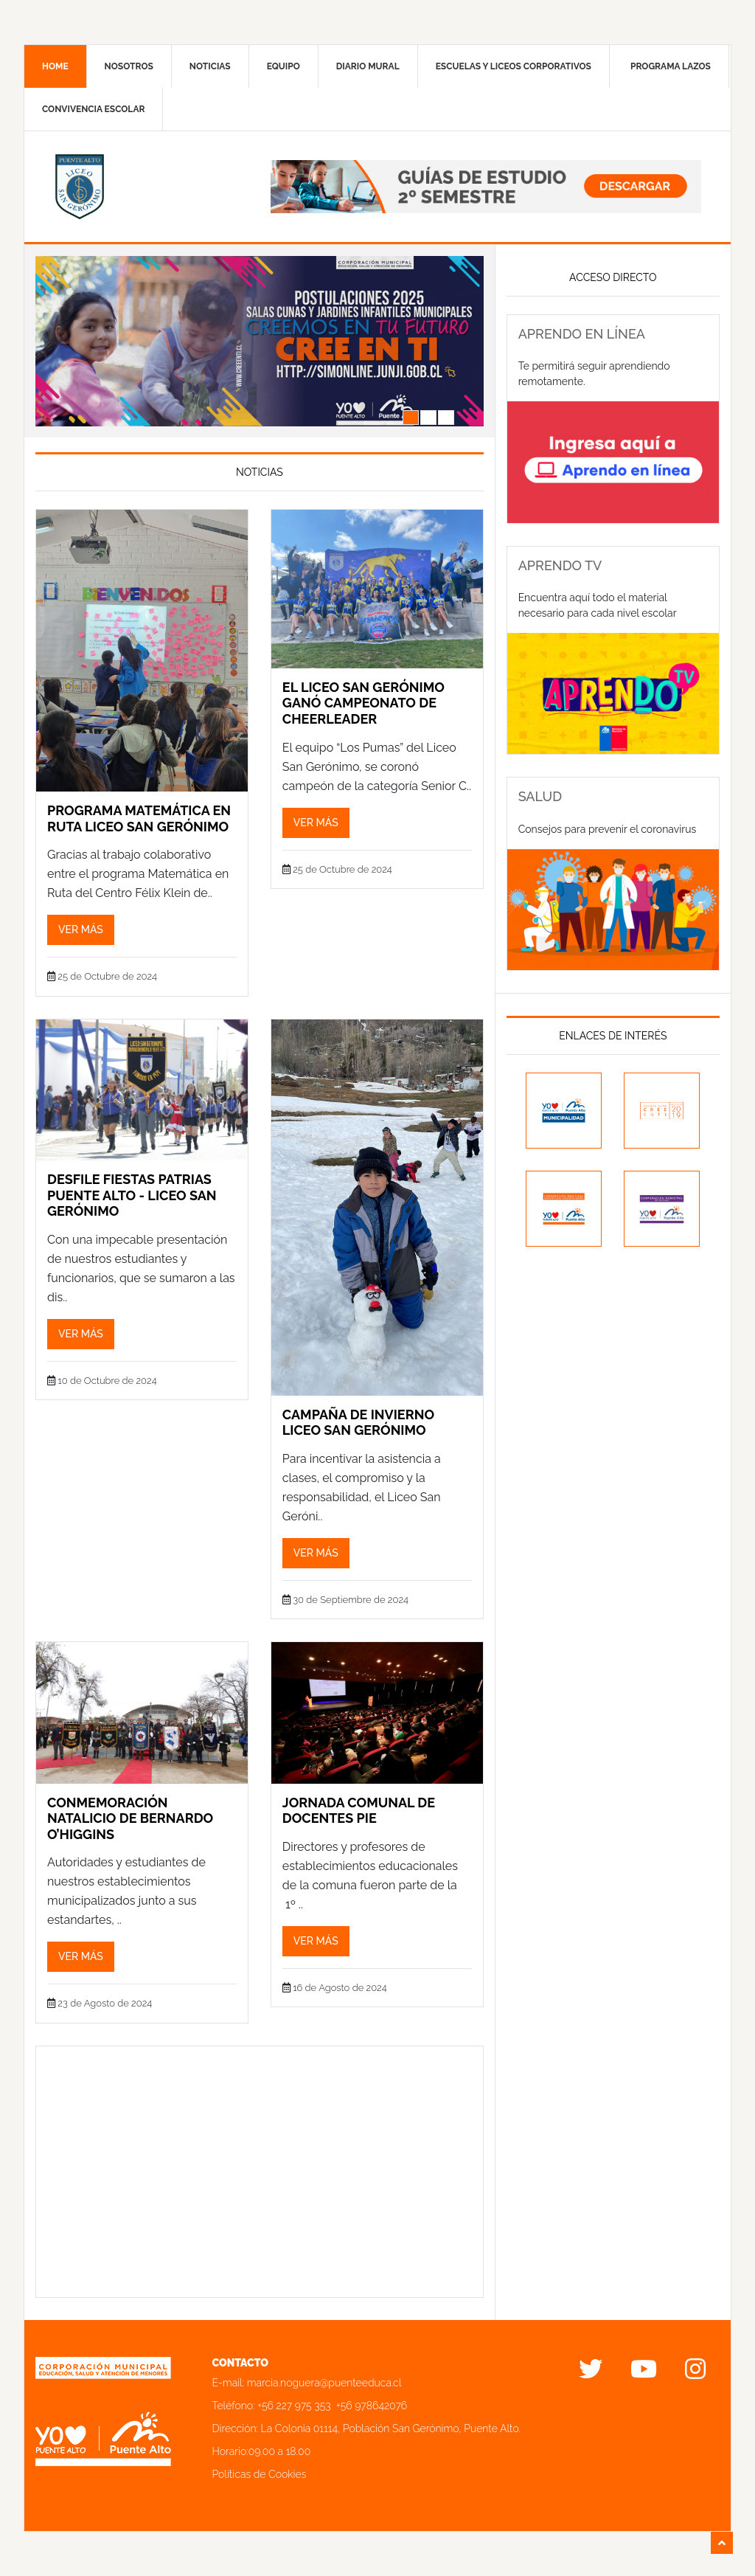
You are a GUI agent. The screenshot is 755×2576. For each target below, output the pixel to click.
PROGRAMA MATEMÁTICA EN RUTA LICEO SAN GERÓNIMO (139, 818)
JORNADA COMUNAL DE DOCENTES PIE (358, 1811)
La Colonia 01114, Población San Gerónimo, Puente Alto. (391, 2428)
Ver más (80, 929)
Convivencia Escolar (93, 109)
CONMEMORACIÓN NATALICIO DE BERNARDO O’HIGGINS (130, 1818)
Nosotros (129, 66)
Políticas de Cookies (259, 2474)
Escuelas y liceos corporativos (513, 66)
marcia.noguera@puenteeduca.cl (324, 2383)
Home (55, 66)
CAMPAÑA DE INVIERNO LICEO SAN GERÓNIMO (358, 1422)
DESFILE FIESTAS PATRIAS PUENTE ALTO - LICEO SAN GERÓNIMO (131, 1195)
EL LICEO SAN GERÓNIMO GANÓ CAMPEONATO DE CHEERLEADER (363, 703)
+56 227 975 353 (294, 2405)
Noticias (210, 66)
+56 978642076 (371, 2405)
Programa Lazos (670, 66)
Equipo (283, 66)
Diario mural (368, 66)
